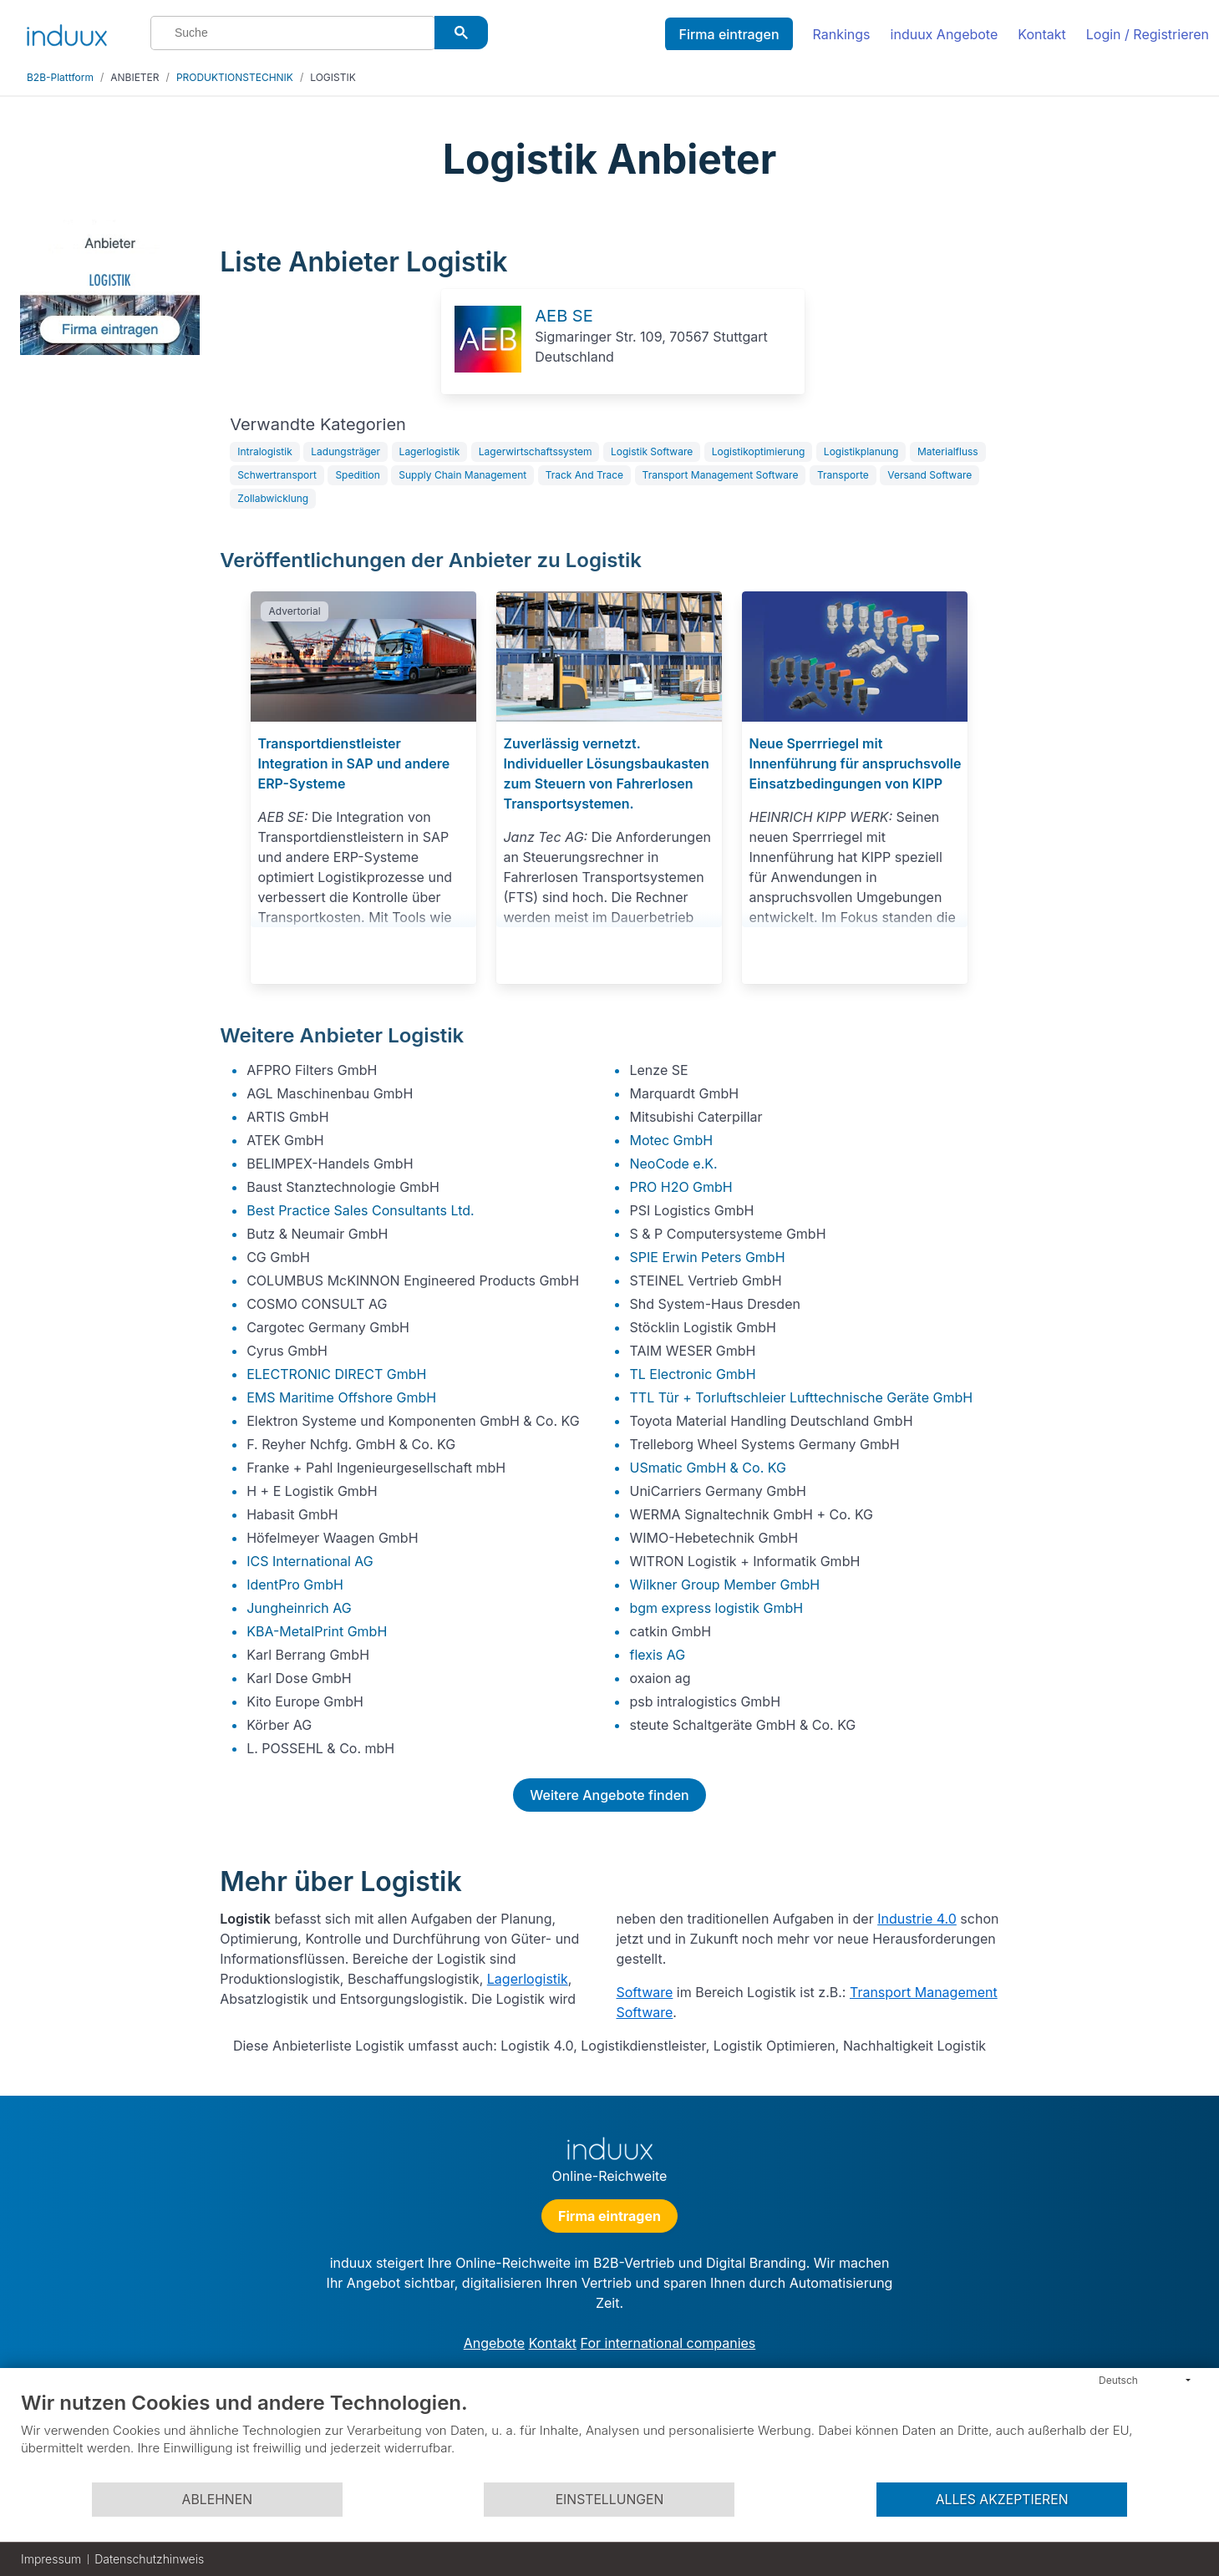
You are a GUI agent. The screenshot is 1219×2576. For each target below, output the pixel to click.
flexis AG (657, 1654)
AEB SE (563, 316)
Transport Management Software (721, 475)
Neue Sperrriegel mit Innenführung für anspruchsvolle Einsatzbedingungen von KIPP (855, 763)
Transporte (843, 475)
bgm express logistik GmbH (716, 1608)
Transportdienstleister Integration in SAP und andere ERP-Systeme (353, 763)
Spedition (357, 475)
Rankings (842, 34)
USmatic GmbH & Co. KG (707, 1467)
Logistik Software (652, 451)
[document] (609, 2435)
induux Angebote (944, 34)
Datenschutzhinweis (149, 2559)
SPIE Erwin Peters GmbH (707, 1257)
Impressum (51, 2559)
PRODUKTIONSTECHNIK (234, 77)
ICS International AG (309, 1561)
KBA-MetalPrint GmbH (316, 1631)
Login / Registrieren (1147, 34)
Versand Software (929, 475)
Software (644, 1992)
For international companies (668, 2343)
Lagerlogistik (429, 451)
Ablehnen (217, 2500)
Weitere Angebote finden (609, 1795)
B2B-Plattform (60, 77)
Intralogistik (264, 451)
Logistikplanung (861, 451)
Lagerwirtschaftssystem (535, 451)
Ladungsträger (345, 451)
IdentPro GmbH (294, 1584)
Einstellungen (610, 2500)
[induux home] (66, 31)
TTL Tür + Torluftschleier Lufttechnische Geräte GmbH (801, 1397)
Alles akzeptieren (1002, 2500)
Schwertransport (277, 475)
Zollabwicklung (272, 498)
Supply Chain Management (462, 475)
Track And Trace (584, 475)
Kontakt (1041, 34)
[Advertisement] (1107, 469)
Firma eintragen (728, 34)
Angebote (494, 2343)
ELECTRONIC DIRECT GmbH (336, 1374)
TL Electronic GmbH (692, 1374)
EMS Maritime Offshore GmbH (341, 1397)
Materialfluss (947, 451)
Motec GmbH (671, 1140)
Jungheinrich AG (299, 1608)
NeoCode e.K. (673, 1163)
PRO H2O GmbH (680, 1187)
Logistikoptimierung (758, 451)
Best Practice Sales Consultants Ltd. (360, 1210)
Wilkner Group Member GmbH (724, 1584)
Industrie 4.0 (917, 1918)
